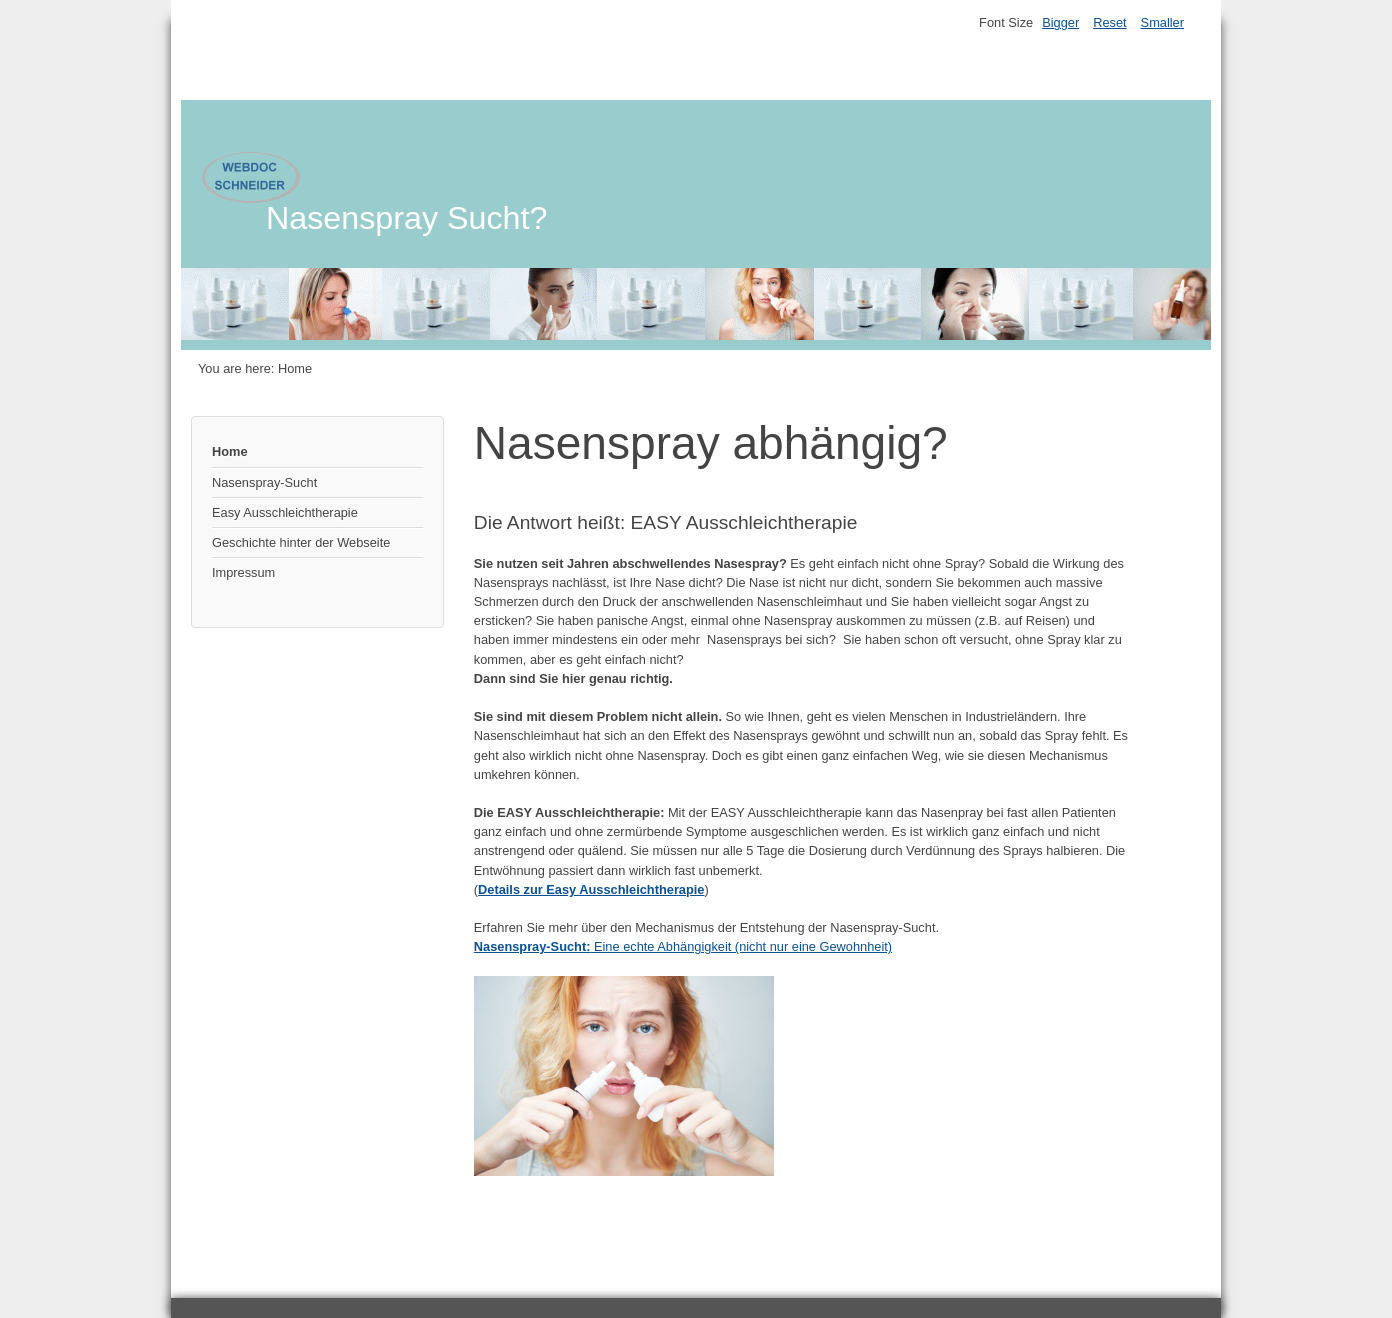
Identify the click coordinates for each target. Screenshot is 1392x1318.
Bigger (1060, 22)
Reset (1109, 22)
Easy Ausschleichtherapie (285, 512)
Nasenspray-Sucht (264, 482)
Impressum (243, 572)
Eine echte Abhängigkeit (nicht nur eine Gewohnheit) (683, 946)
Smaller (1162, 22)
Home (230, 451)
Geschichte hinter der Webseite (301, 542)
